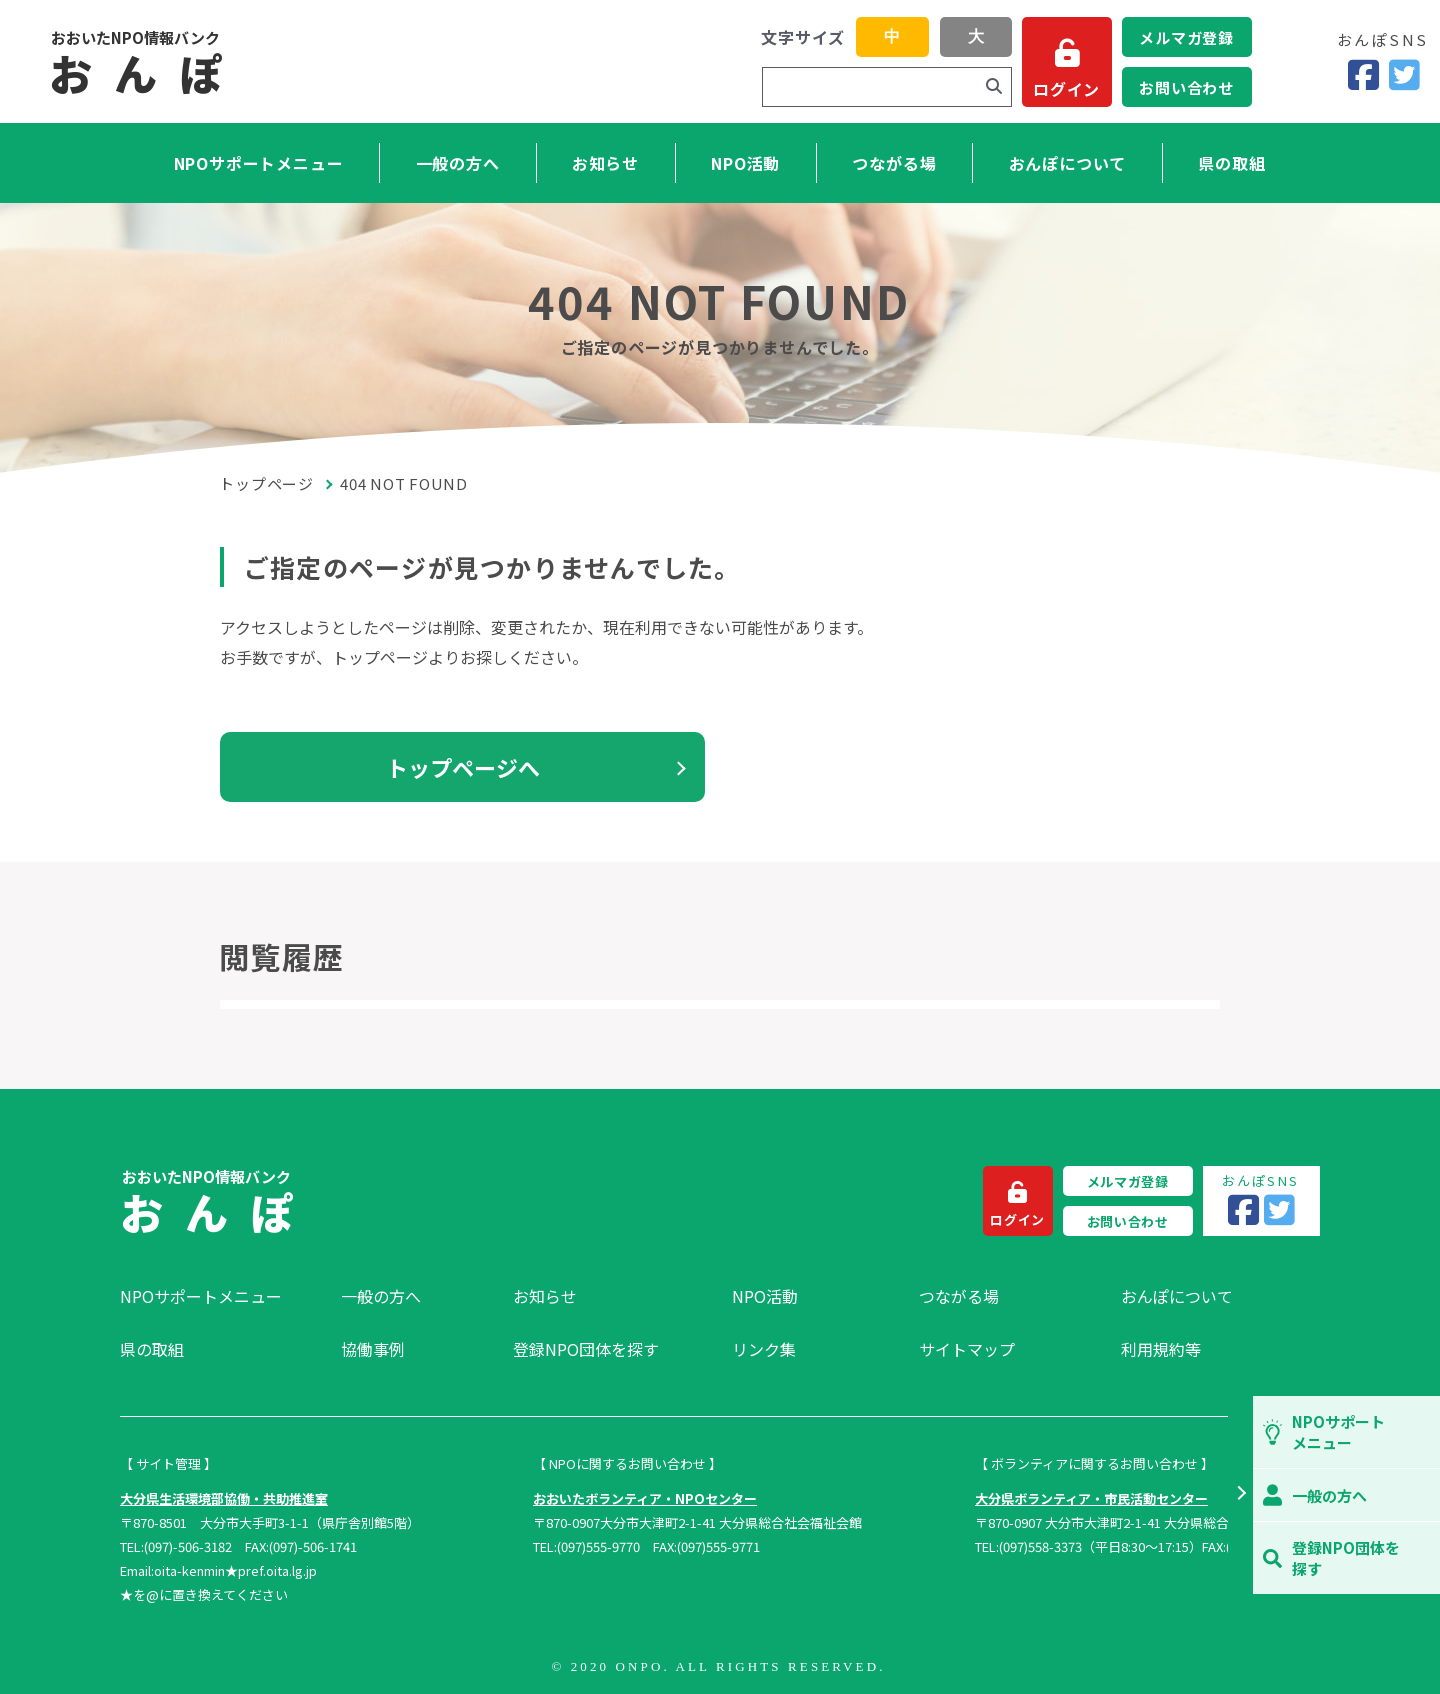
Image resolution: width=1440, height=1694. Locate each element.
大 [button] (976, 36)
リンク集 (764, 1349)
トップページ (267, 483)
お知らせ (605, 163)
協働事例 (373, 1349)
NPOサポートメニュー (259, 163)
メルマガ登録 (1186, 37)
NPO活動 (745, 163)
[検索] (994, 87)
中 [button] (892, 36)
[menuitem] (220, 1296)
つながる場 (894, 163)
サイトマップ (967, 1349)
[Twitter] (1404, 75)
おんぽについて (1068, 163)
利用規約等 (1161, 1349)
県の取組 (1231, 163)
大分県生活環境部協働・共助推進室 (224, 1498)
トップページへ (463, 767)
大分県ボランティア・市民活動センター (1091, 1498)
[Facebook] (1363, 75)
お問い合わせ (1186, 87)
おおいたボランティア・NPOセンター (645, 1498)
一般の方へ (458, 163)
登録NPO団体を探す (586, 1349)
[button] (1240, 1495)
